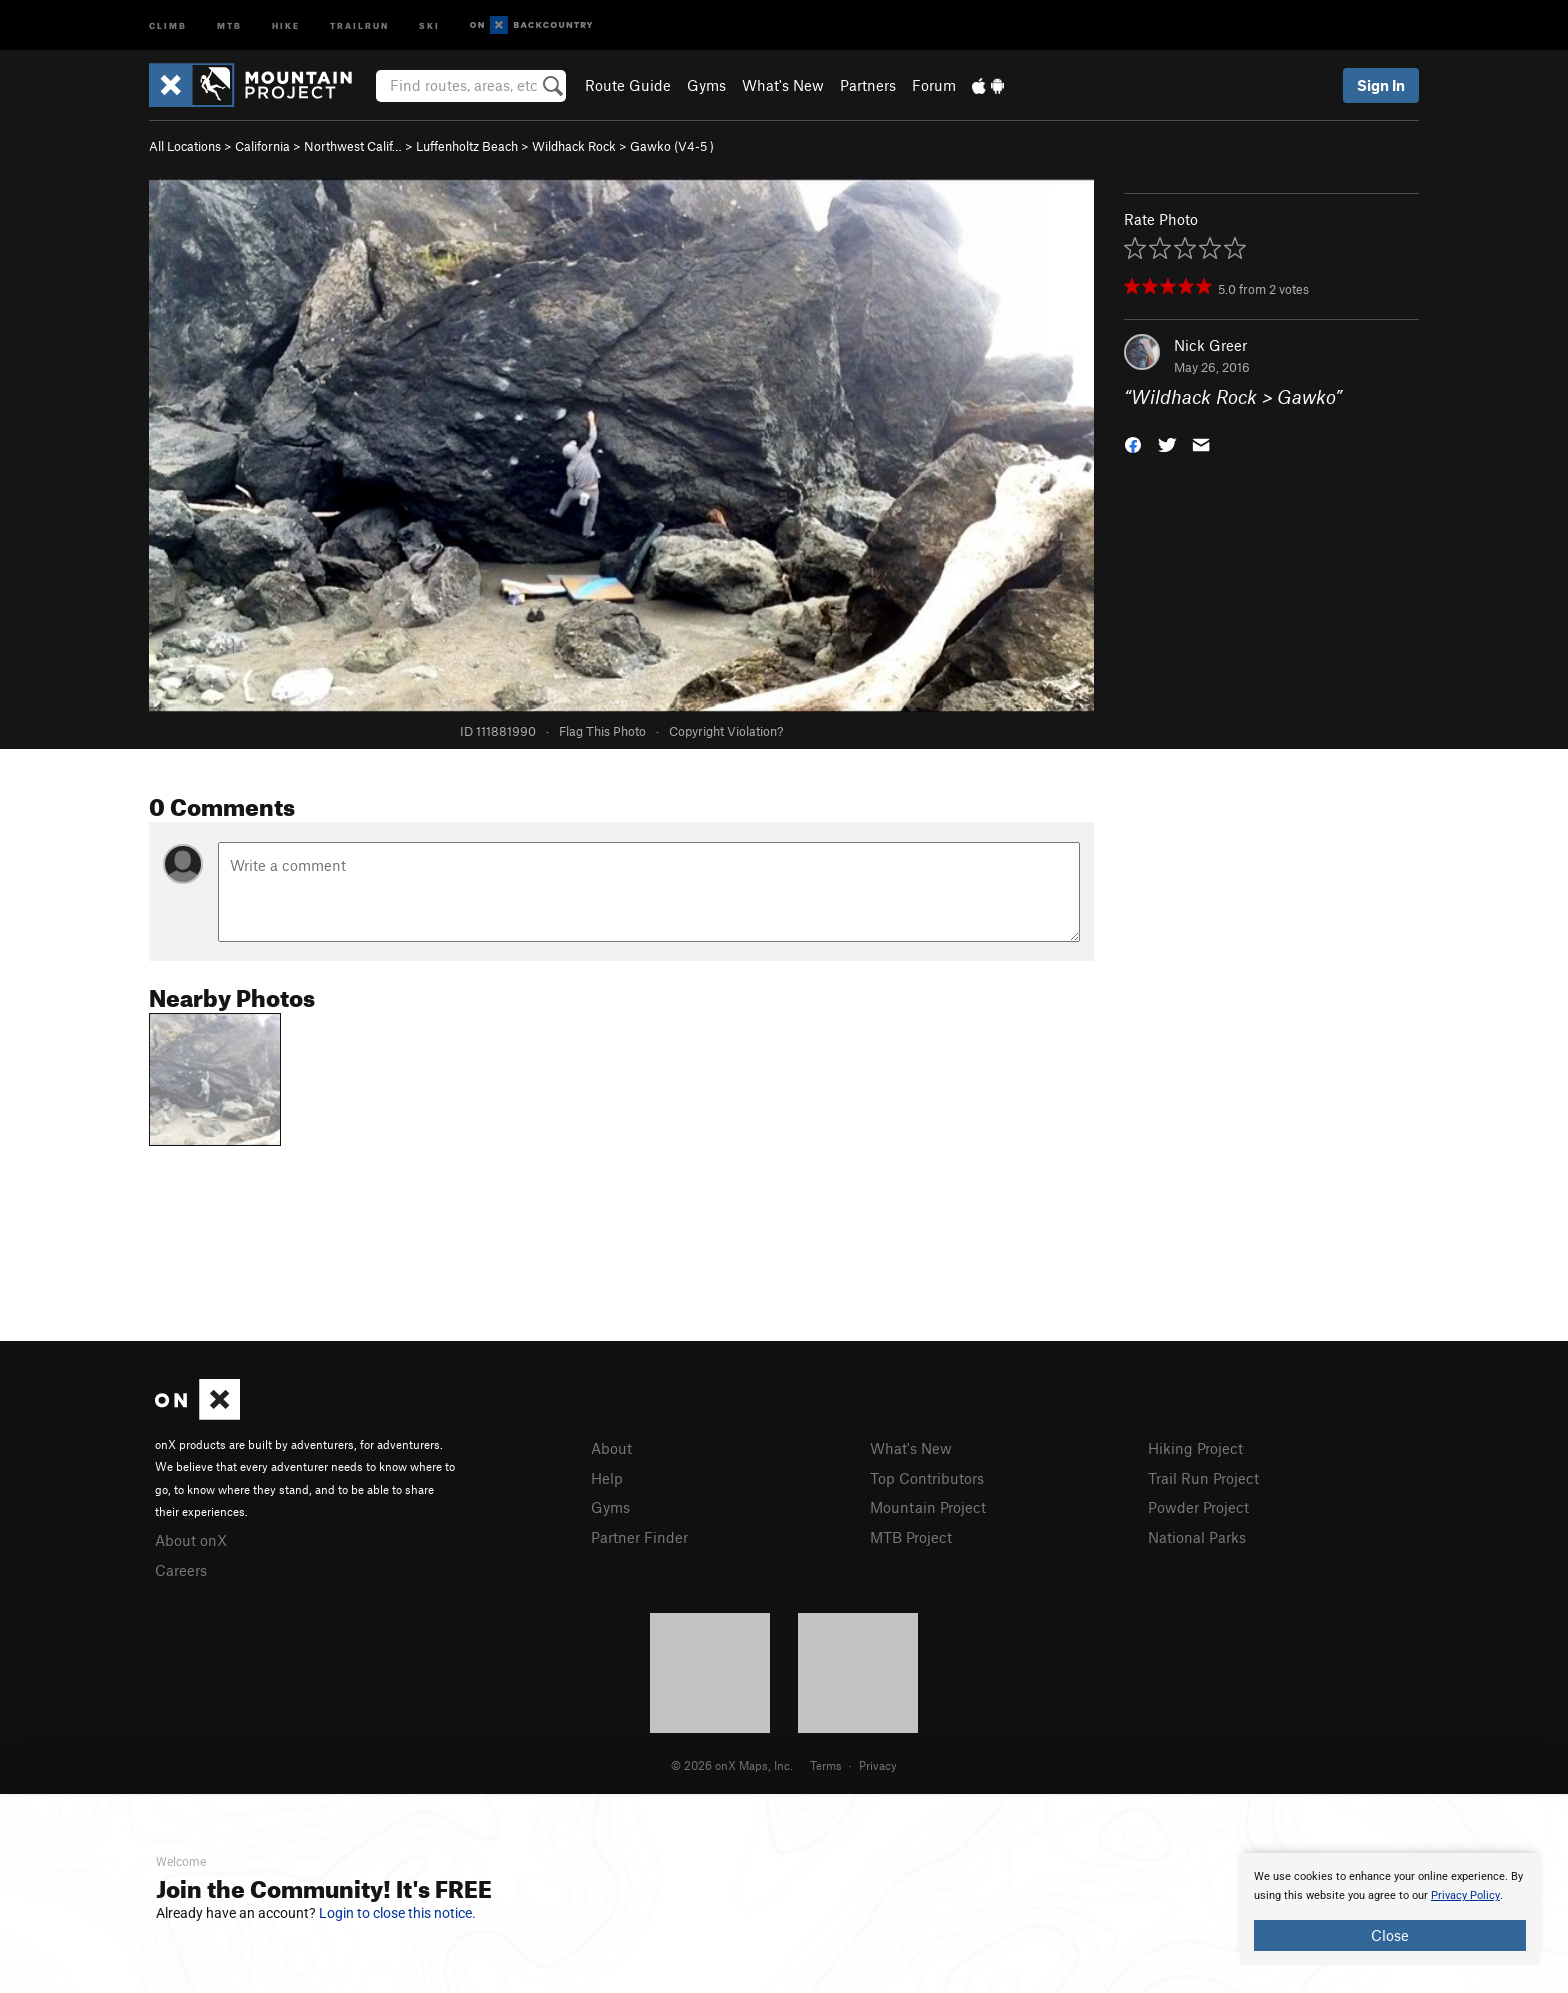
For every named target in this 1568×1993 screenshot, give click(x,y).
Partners (868, 85)
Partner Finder (639, 1537)
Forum (934, 85)
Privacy (878, 1765)
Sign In (1381, 85)
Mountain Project (928, 1507)
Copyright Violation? (726, 731)
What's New (783, 85)
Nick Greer (1210, 345)
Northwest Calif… (353, 146)
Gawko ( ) (672, 146)
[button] (1133, 443)
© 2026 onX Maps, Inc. (732, 1765)
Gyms (706, 85)
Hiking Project (1195, 1448)
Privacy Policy (1465, 1895)
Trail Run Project (1203, 1478)
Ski (429, 24)
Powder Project (1198, 1507)
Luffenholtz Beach (467, 146)
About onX (191, 1540)
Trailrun (359, 24)
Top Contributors (927, 1478)
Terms (826, 1765)
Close (1390, 1935)
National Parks (1197, 1537)
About (611, 1448)
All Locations (185, 146)
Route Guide (628, 85)
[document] (1390, 1909)
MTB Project (911, 1537)
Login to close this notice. (397, 1913)
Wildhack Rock (574, 146)
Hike (286, 24)
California (262, 146)
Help (607, 1478)
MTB (229, 24)
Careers (181, 1570)
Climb (168, 24)
